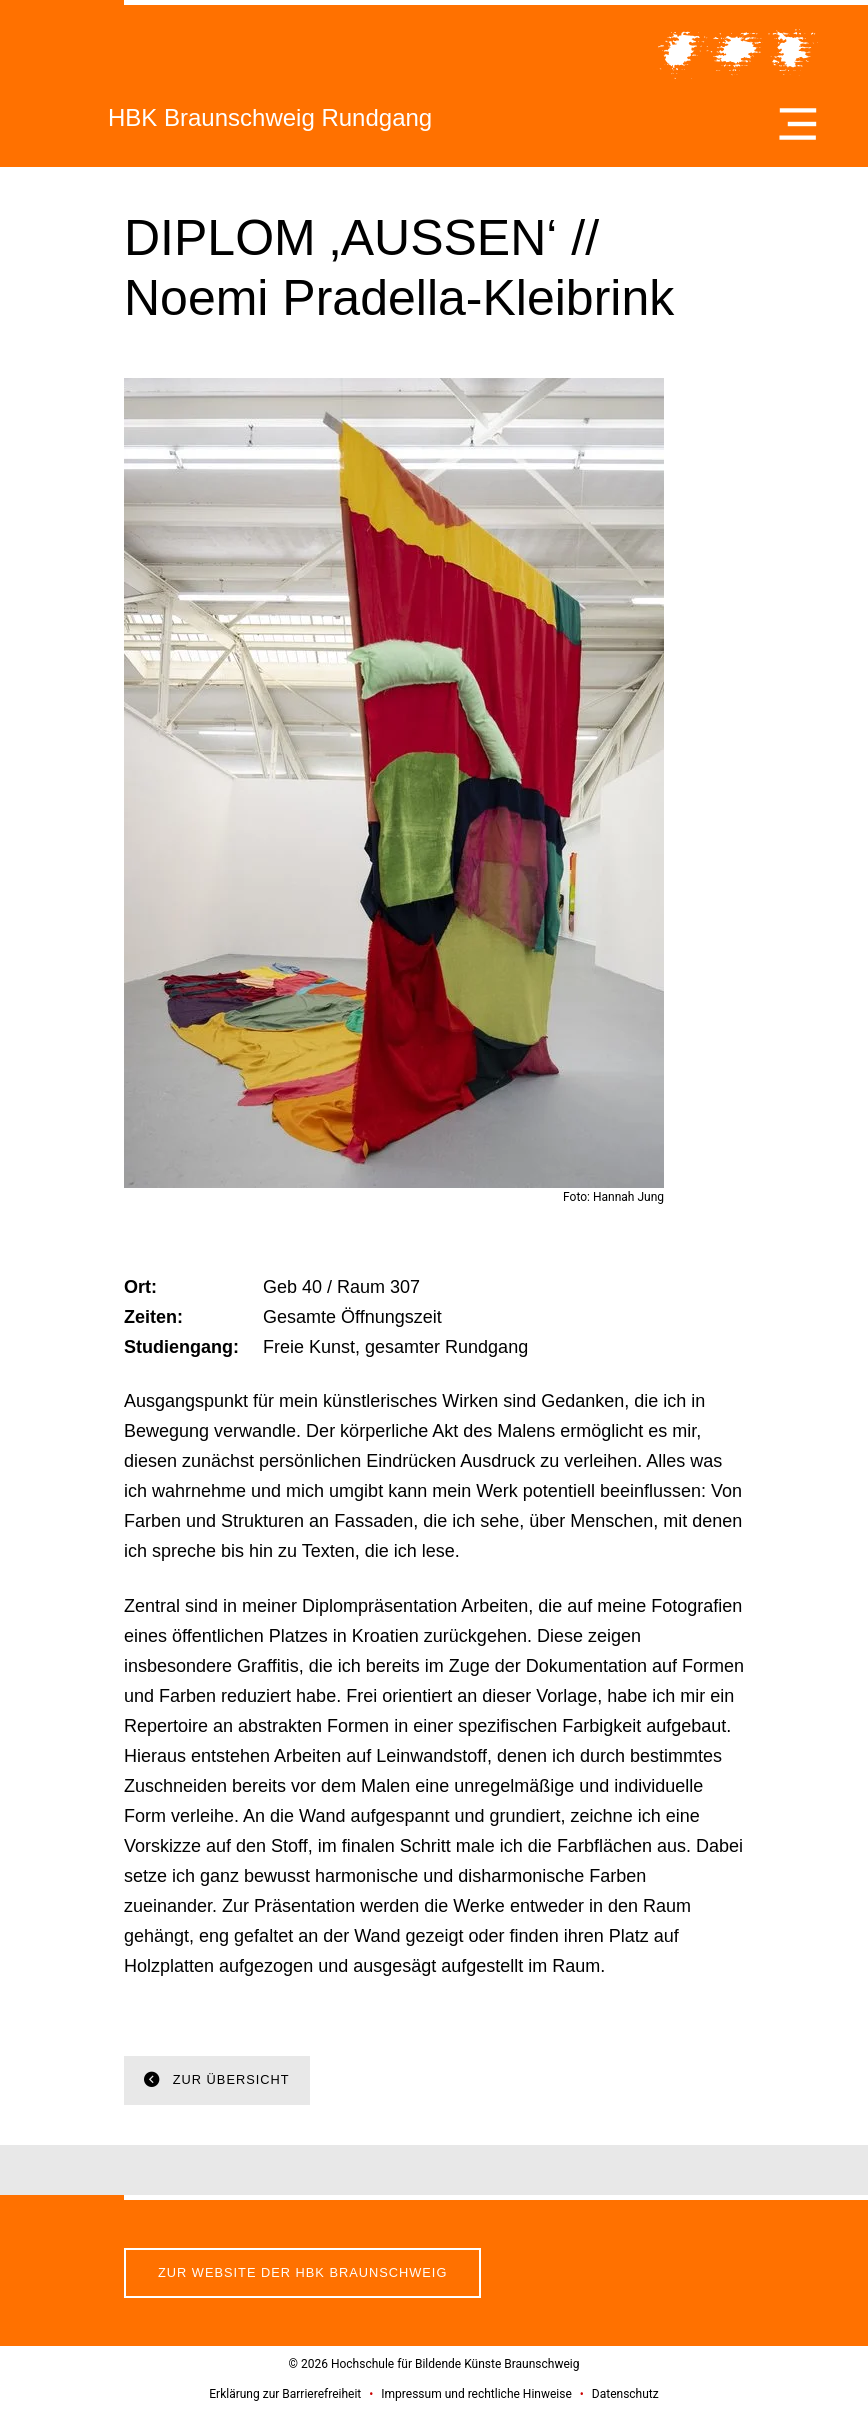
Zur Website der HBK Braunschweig (302, 2272)
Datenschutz (625, 2394)
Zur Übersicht (228, 2079)
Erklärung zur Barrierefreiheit (285, 2394)
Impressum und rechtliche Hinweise (476, 2394)
